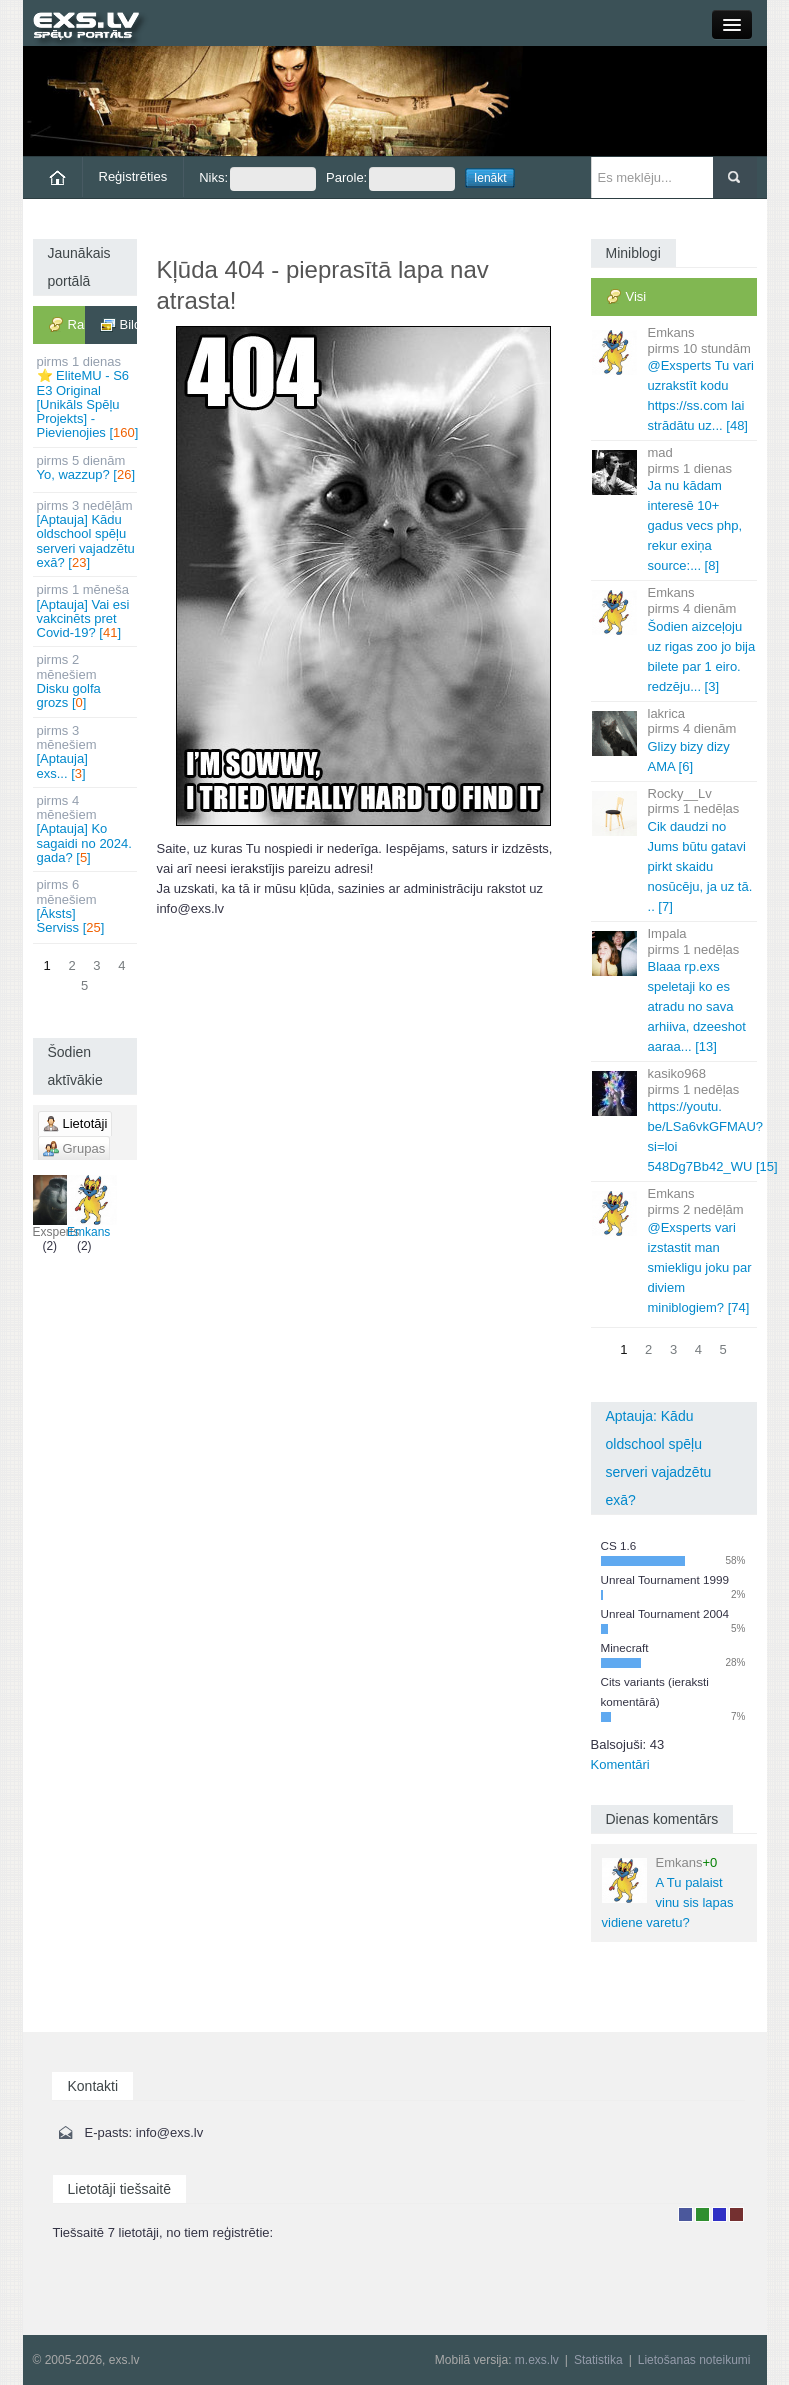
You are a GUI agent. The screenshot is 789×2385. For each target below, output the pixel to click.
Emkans (88, 1207)
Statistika (598, 2360)
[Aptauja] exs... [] (86, 752)
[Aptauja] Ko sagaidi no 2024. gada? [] (86, 829)
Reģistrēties (133, 176)
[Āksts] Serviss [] (86, 906)
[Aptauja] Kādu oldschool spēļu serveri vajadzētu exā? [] (86, 534)
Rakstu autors (702, 2214)
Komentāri (620, 1764)
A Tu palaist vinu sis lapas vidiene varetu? (668, 1892)
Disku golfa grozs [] (86, 681)
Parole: (390, 179)
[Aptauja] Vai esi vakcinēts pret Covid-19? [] (86, 611)
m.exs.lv (537, 2360)
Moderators (719, 2214)
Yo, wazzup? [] (86, 467)
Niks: (257, 179)
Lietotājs (685, 2214)
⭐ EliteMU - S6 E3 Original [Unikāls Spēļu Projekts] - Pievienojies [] (87, 397)
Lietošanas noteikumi (694, 2360)
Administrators (736, 2214)
